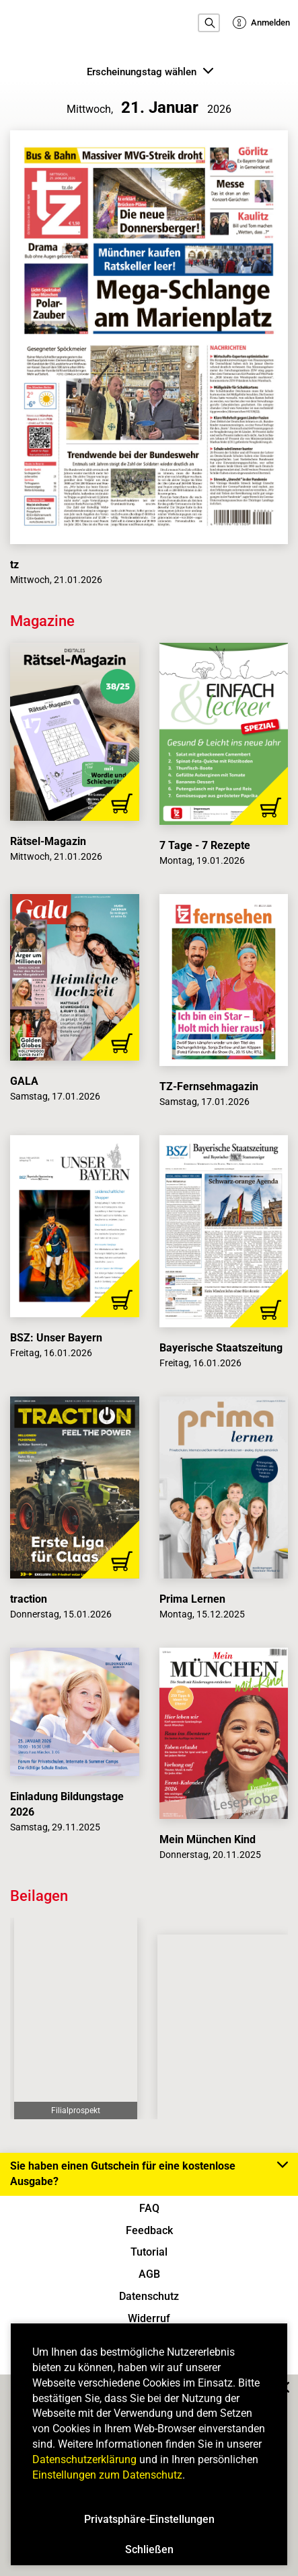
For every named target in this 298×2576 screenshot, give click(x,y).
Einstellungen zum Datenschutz (107, 2475)
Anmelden (261, 23)
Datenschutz (149, 2296)
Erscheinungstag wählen (150, 71)
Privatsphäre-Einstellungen (149, 2519)
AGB (149, 2274)
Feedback (149, 2230)
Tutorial (149, 2252)
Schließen (149, 2549)
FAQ (149, 2208)
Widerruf (149, 2318)
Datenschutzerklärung (84, 2459)
